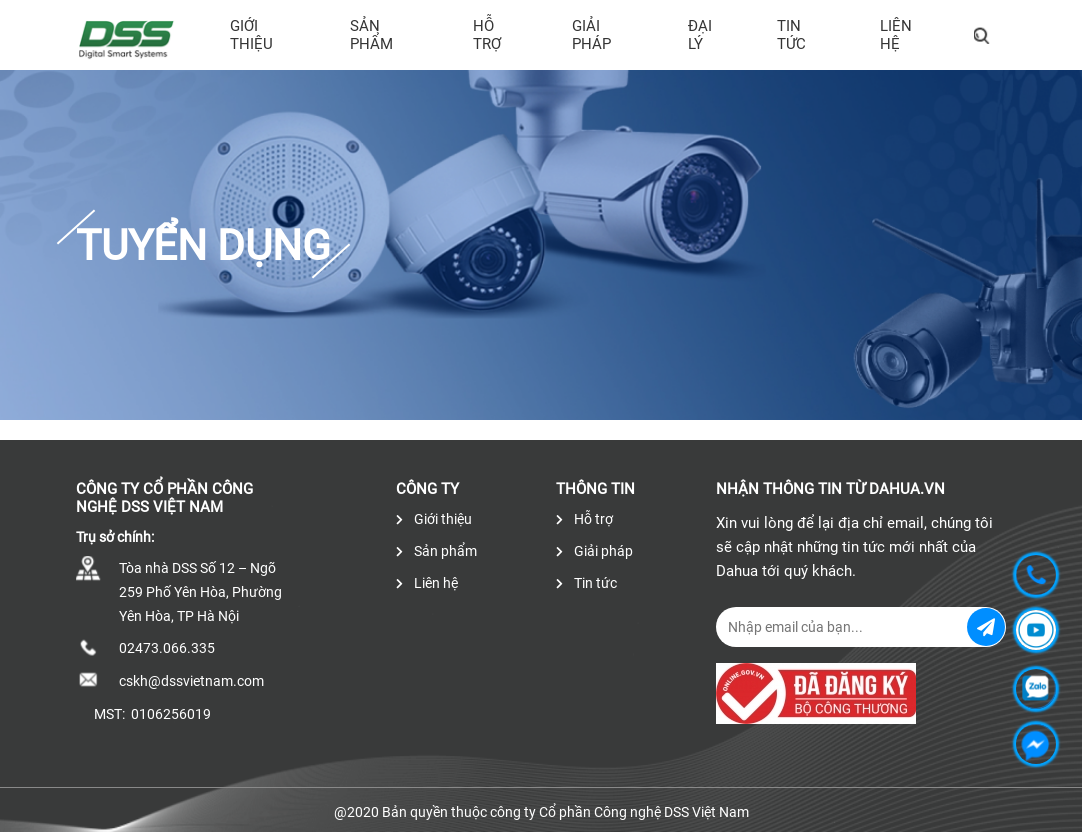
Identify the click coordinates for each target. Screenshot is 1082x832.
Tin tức (791, 35)
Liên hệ (896, 35)
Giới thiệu (251, 35)
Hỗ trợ (487, 35)
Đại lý (700, 35)
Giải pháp (591, 35)
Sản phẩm (371, 35)
